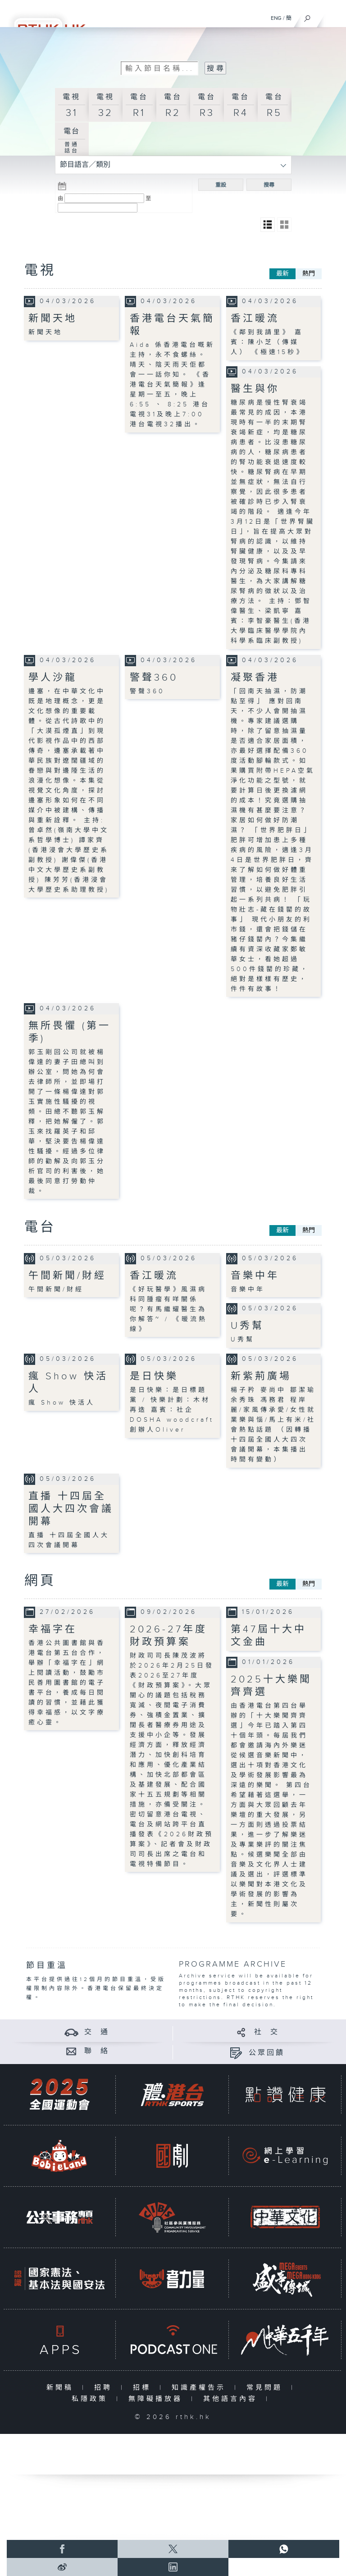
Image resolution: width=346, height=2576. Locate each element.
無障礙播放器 (157, 2399)
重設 (220, 185)
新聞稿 (61, 2388)
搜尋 (269, 185)
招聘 (105, 2388)
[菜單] (333, 16)
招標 (144, 2388)
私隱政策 (92, 2399)
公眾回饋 (267, 2053)
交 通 (96, 2032)
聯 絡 (96, 2051)
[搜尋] (307, 16)
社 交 (266, 2032)
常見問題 (266, 2388)
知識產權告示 (201, 2388)
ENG (276, 18)
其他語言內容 (232, 2399)
